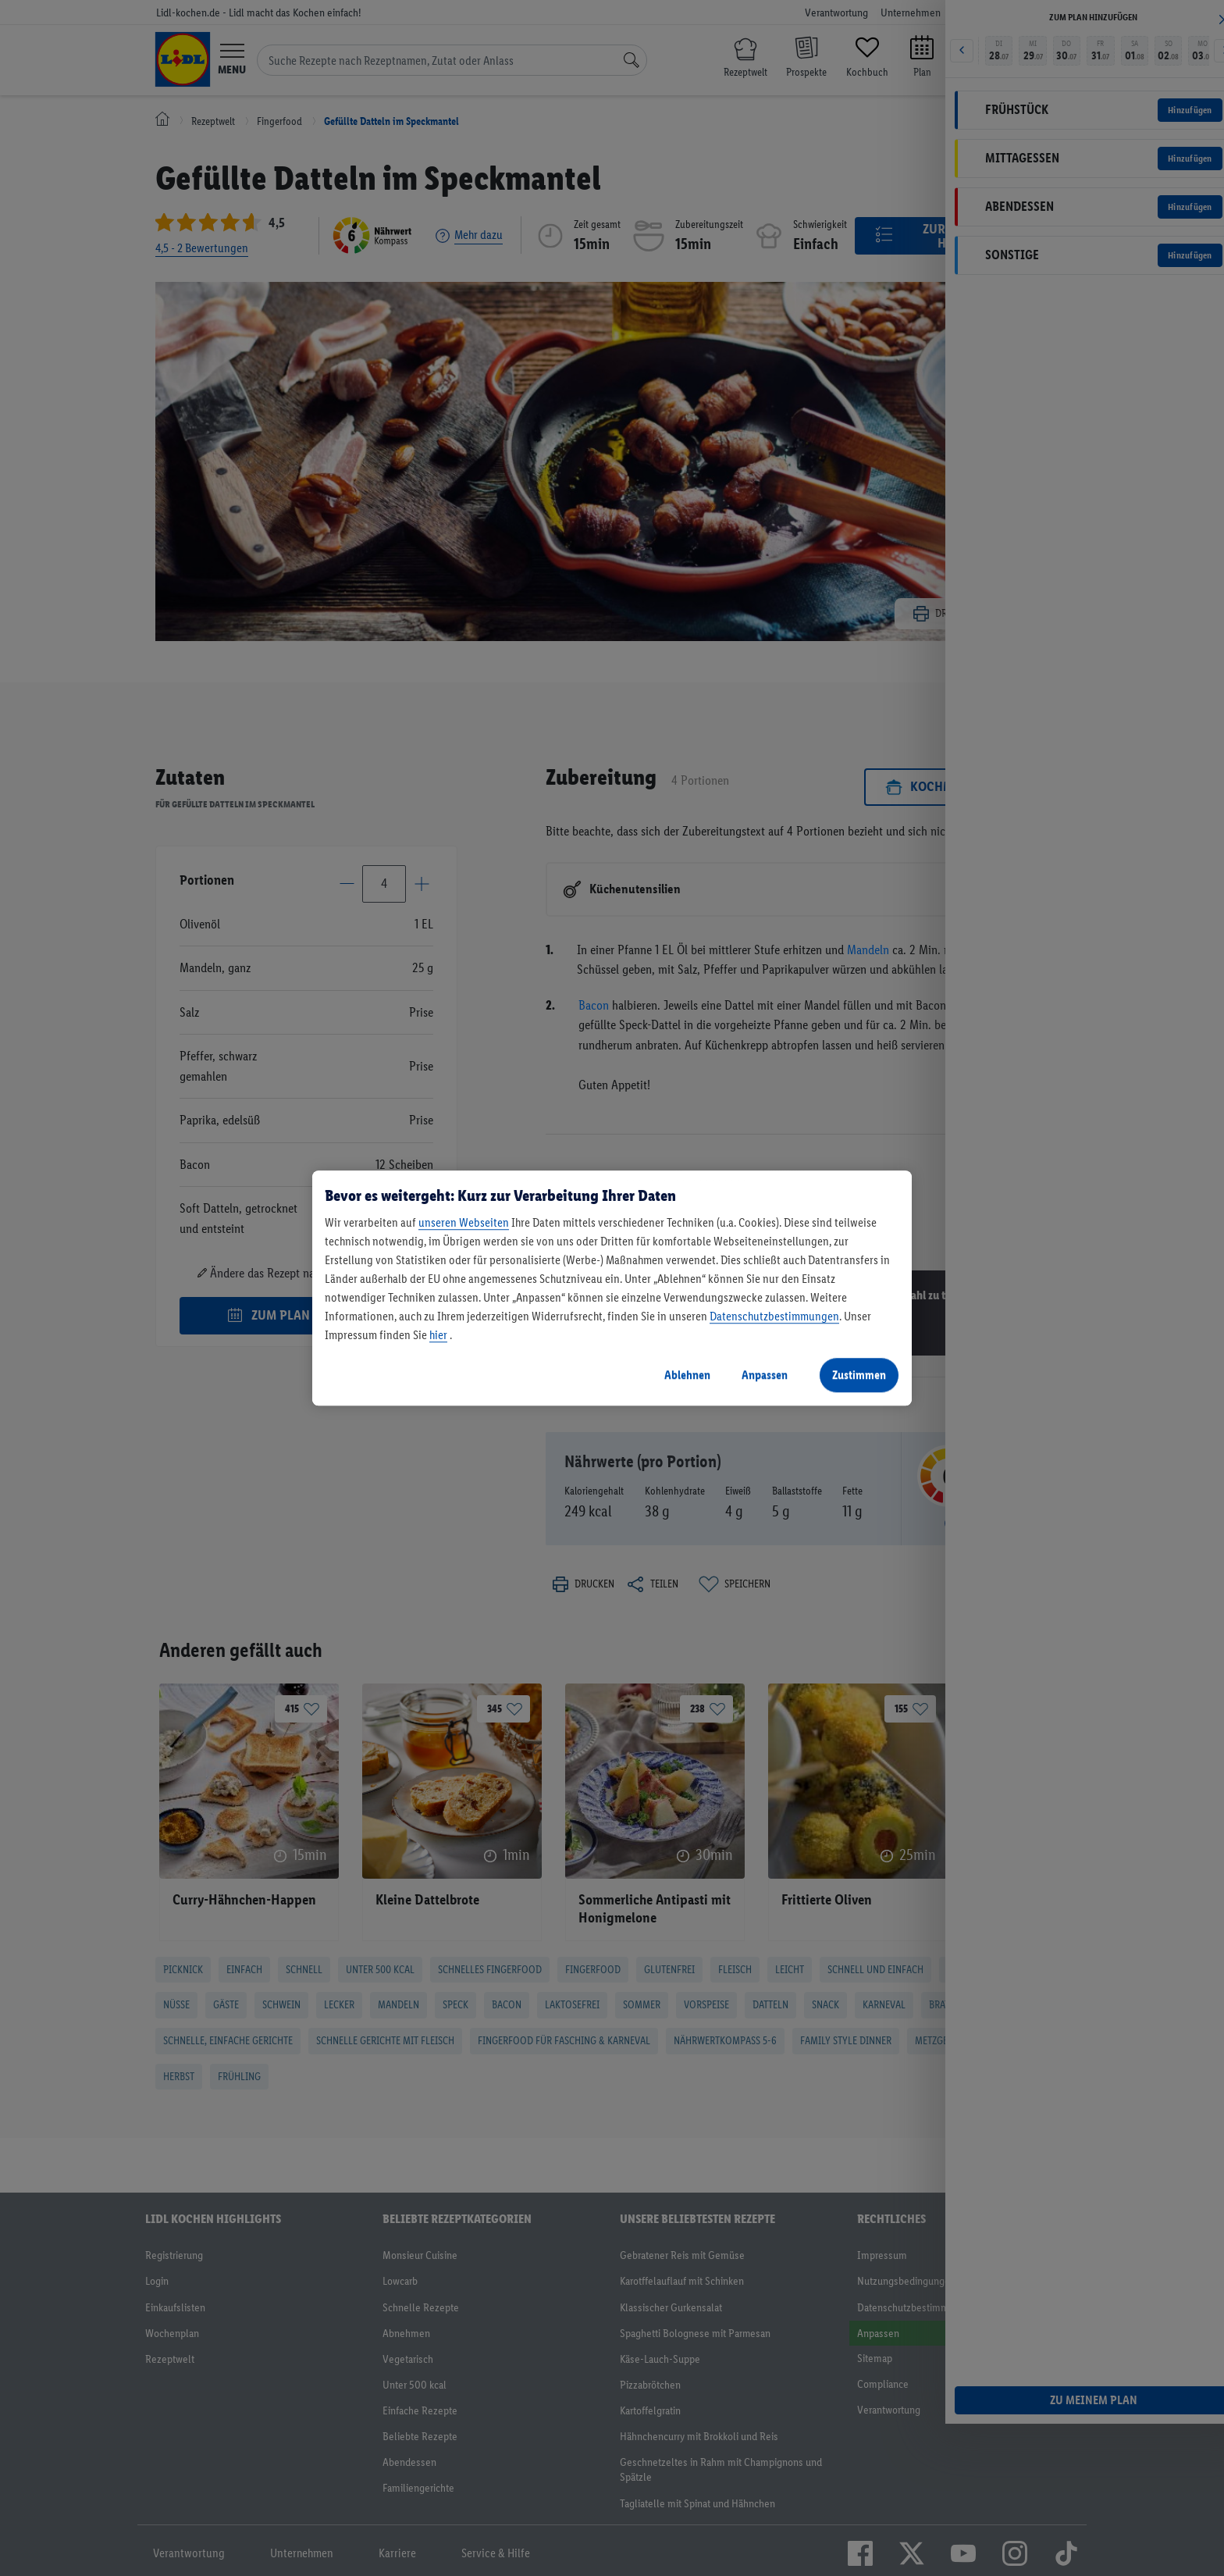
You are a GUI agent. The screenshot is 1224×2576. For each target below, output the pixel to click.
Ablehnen (687, 1374)
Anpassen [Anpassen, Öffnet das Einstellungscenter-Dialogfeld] (765, 1374)
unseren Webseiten (463, 1222)
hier (438, 1334)
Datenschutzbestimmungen (774, 1316)
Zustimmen (859, 1374)
